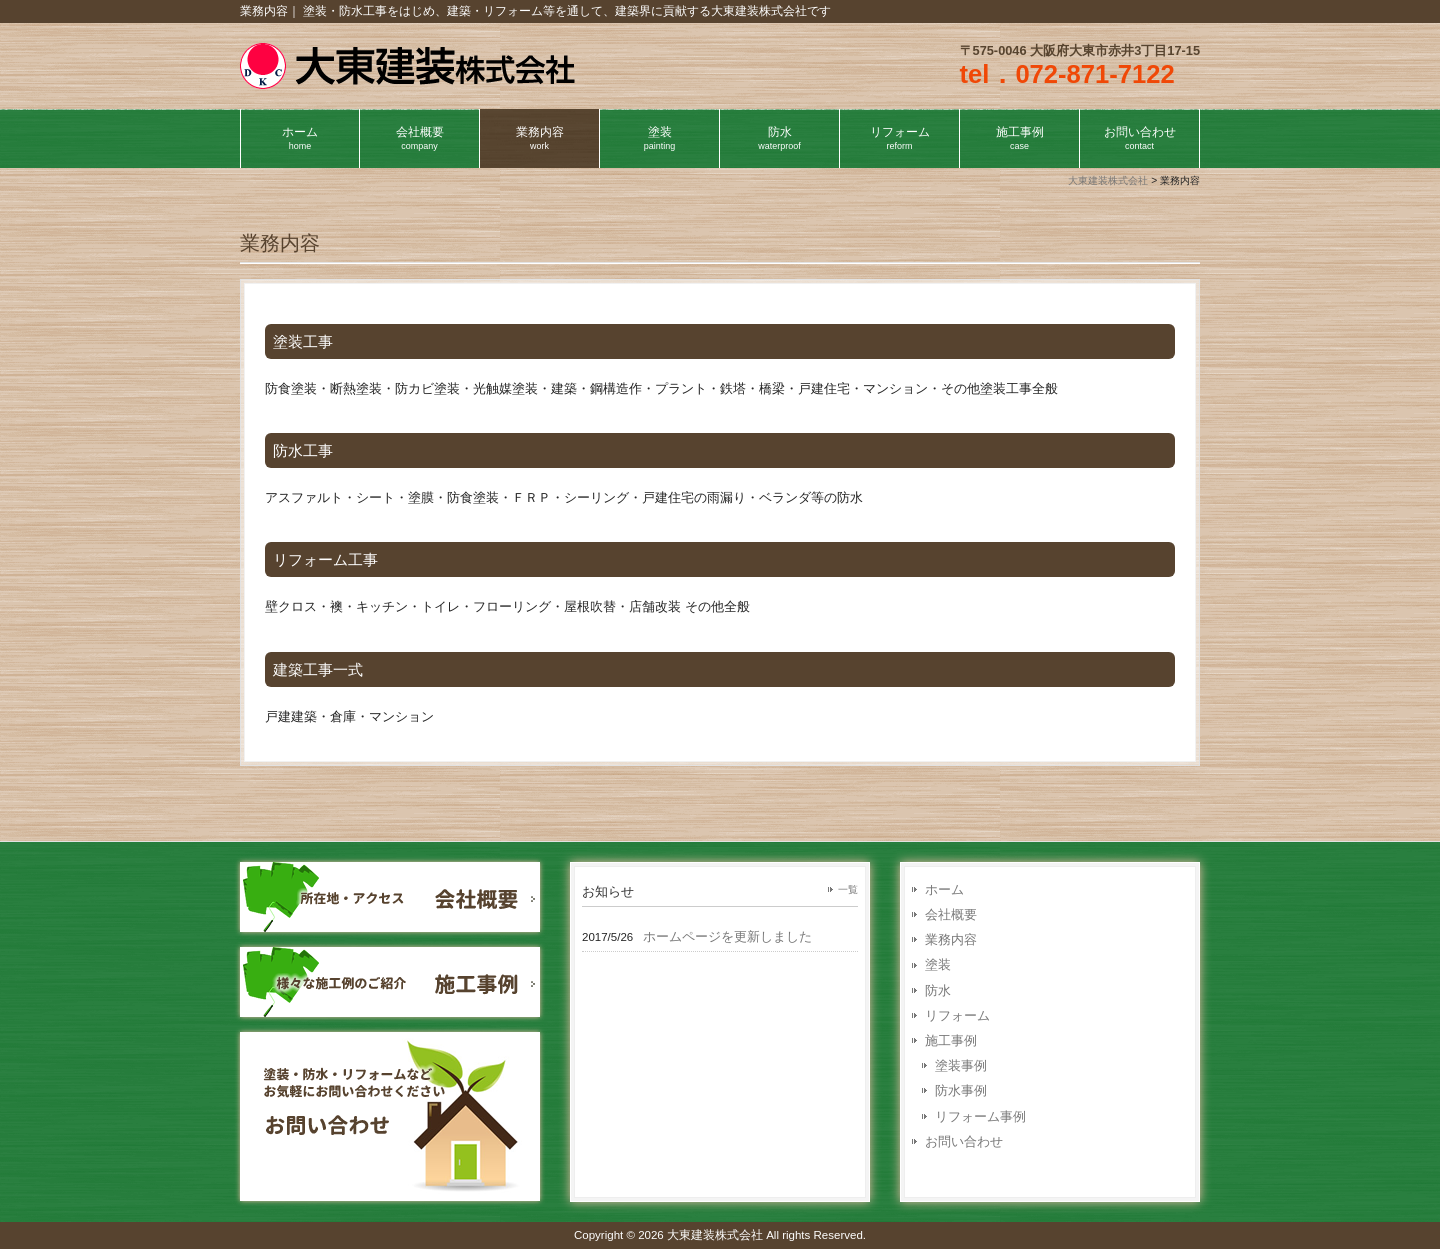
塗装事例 (961, 1065)
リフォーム (957, 1015)
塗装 (938, 964)
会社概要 (951, 914)
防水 (938, 990)
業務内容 (951, 939)
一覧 (848, 889)
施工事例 (951, 1040)
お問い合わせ (964, 1141)
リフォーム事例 (980, 1116)
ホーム (944, 889)
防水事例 (961, 1090)
